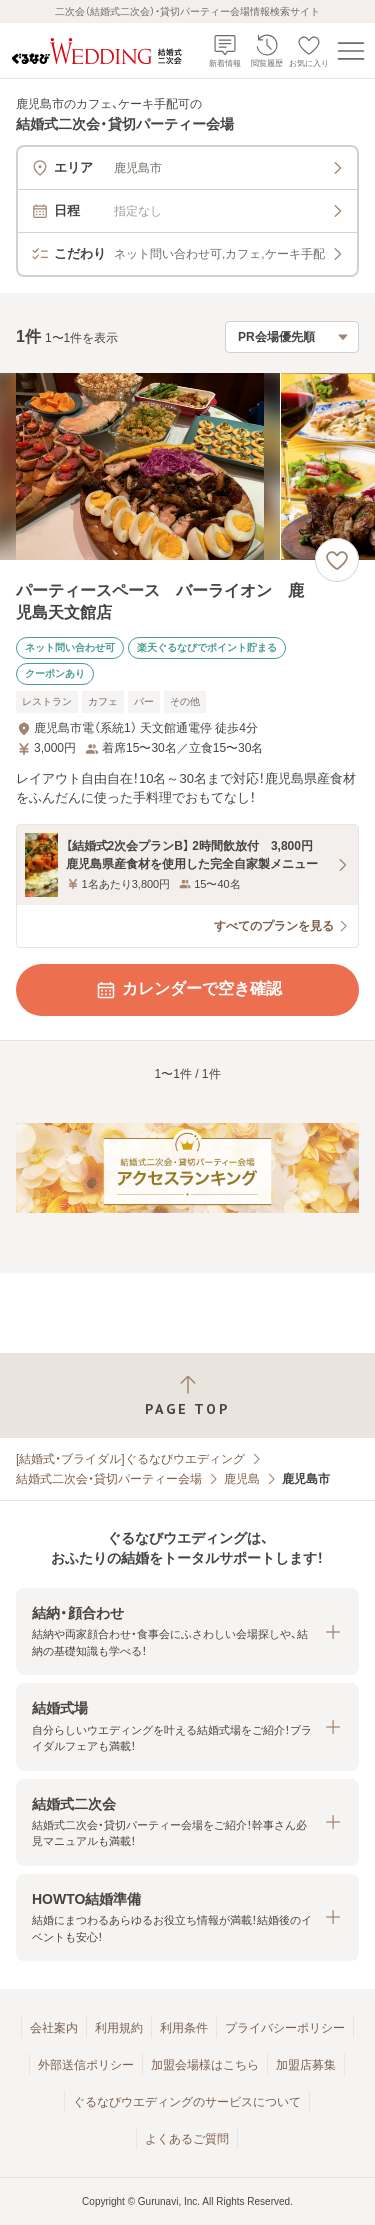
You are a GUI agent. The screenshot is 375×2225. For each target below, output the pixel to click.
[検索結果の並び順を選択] (292, 337)
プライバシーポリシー (285, 2028)
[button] (187, 1631)
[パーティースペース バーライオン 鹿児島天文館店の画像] (187, 466)
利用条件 (184, 2028)
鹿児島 (242, 1479)
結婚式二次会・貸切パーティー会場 (109, 1479)
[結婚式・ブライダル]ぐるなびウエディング (130, 1459)
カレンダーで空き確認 (188, 990)
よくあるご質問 (187, 2139)
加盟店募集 (306, 2065)
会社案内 (54, 2028)
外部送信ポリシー (86, 2065)
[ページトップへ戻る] (187, 1395)
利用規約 (119, 2028)
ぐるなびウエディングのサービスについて (187, 2102)
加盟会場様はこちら (205, 2065)
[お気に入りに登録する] (337, 560)
